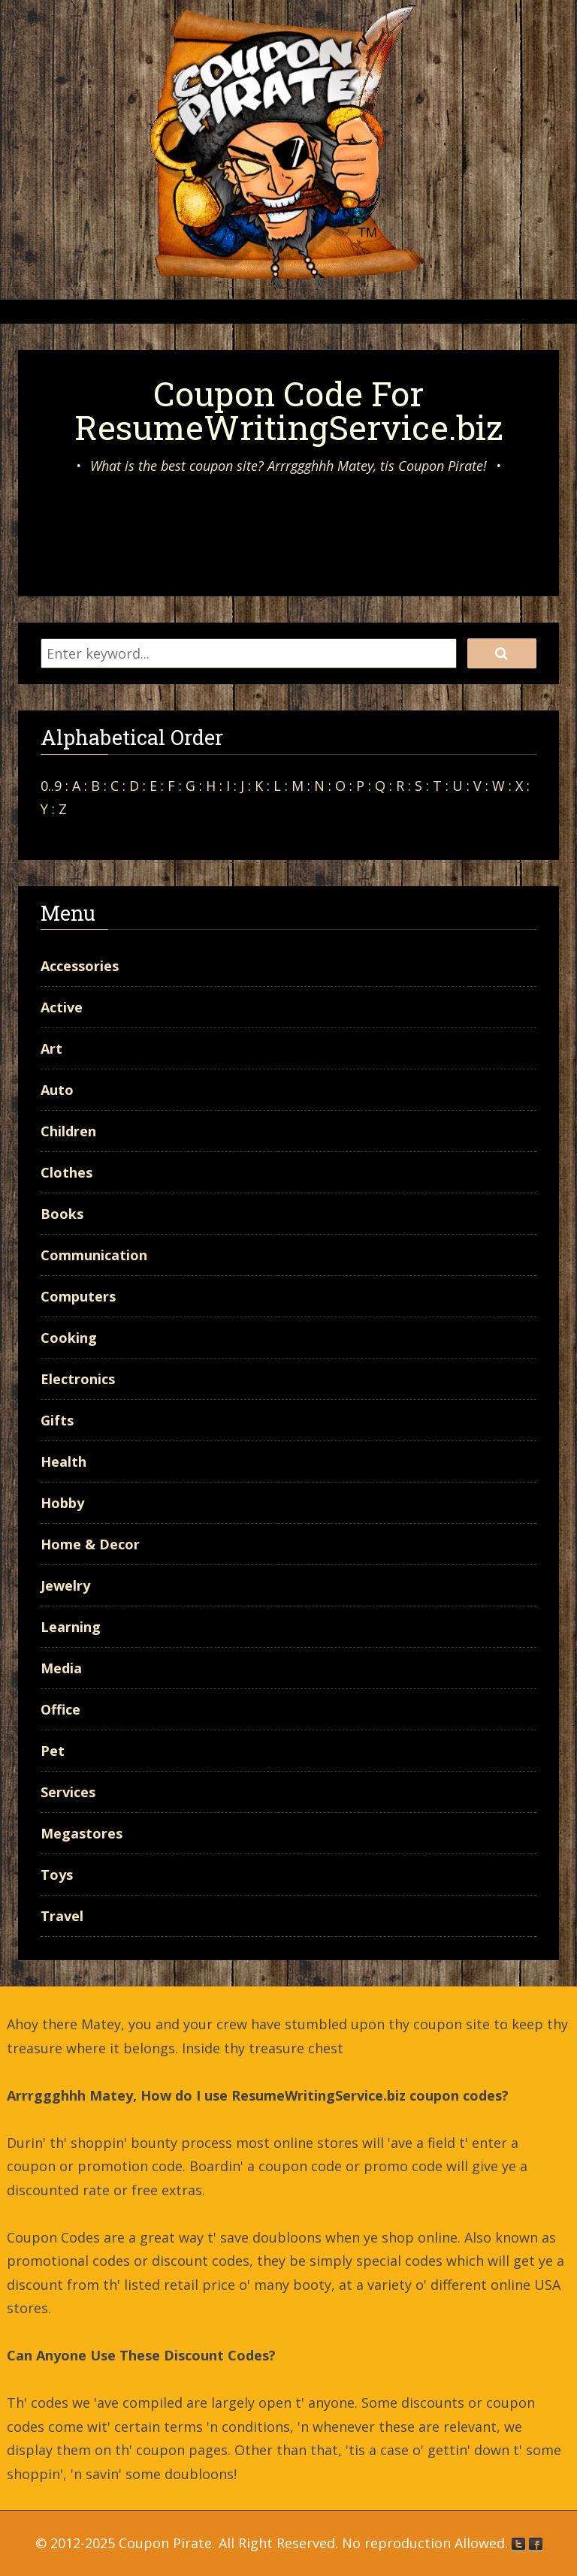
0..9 (51, 786)
